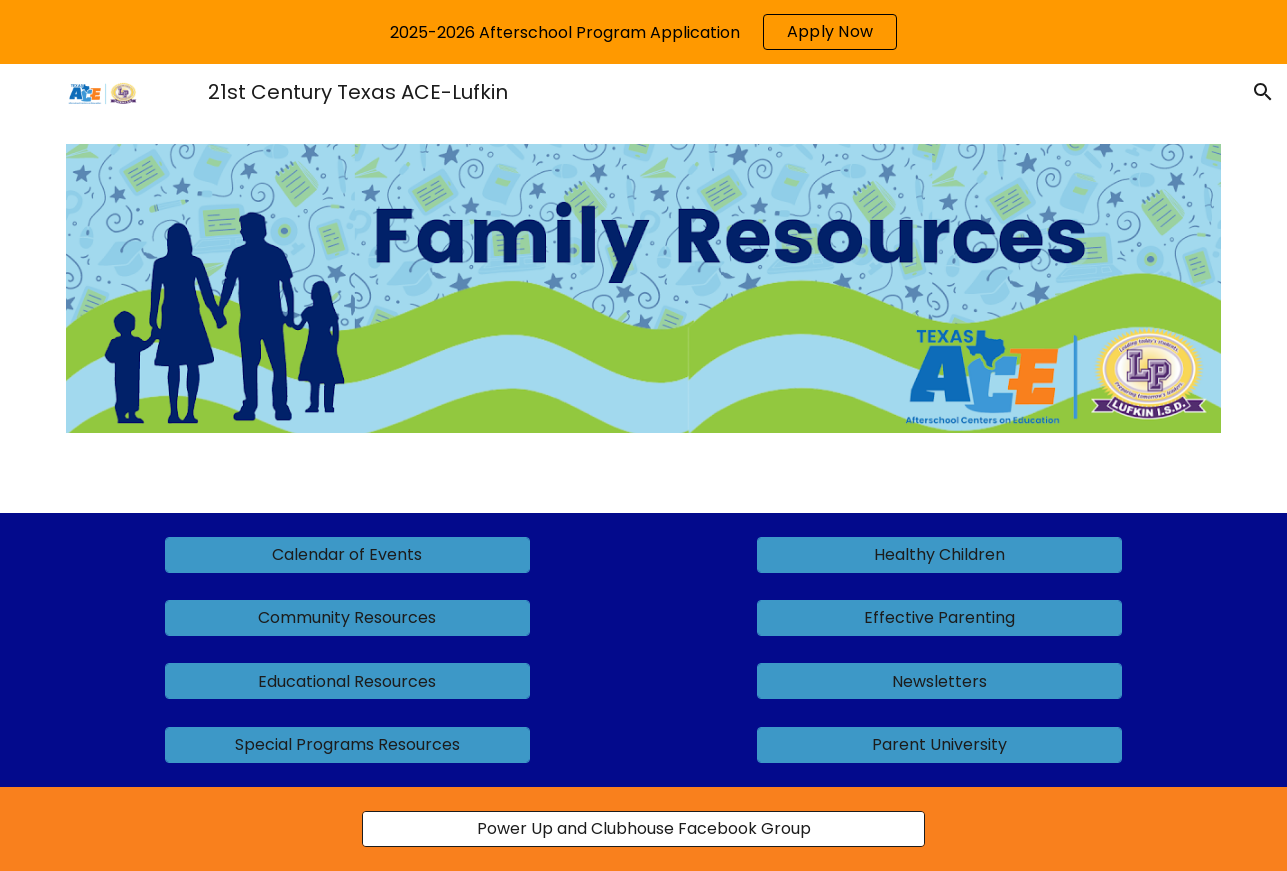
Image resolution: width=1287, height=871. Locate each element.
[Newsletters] (939, 681)
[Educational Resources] (347, 681)
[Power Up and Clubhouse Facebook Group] (643, 828)
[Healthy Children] (939, 554)
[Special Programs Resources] (347, 744)
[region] (643, 32)
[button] (1263, 92)
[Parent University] (939, 744)
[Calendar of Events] (347, 554)
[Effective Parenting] (939, 617)
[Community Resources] (347, 617)
